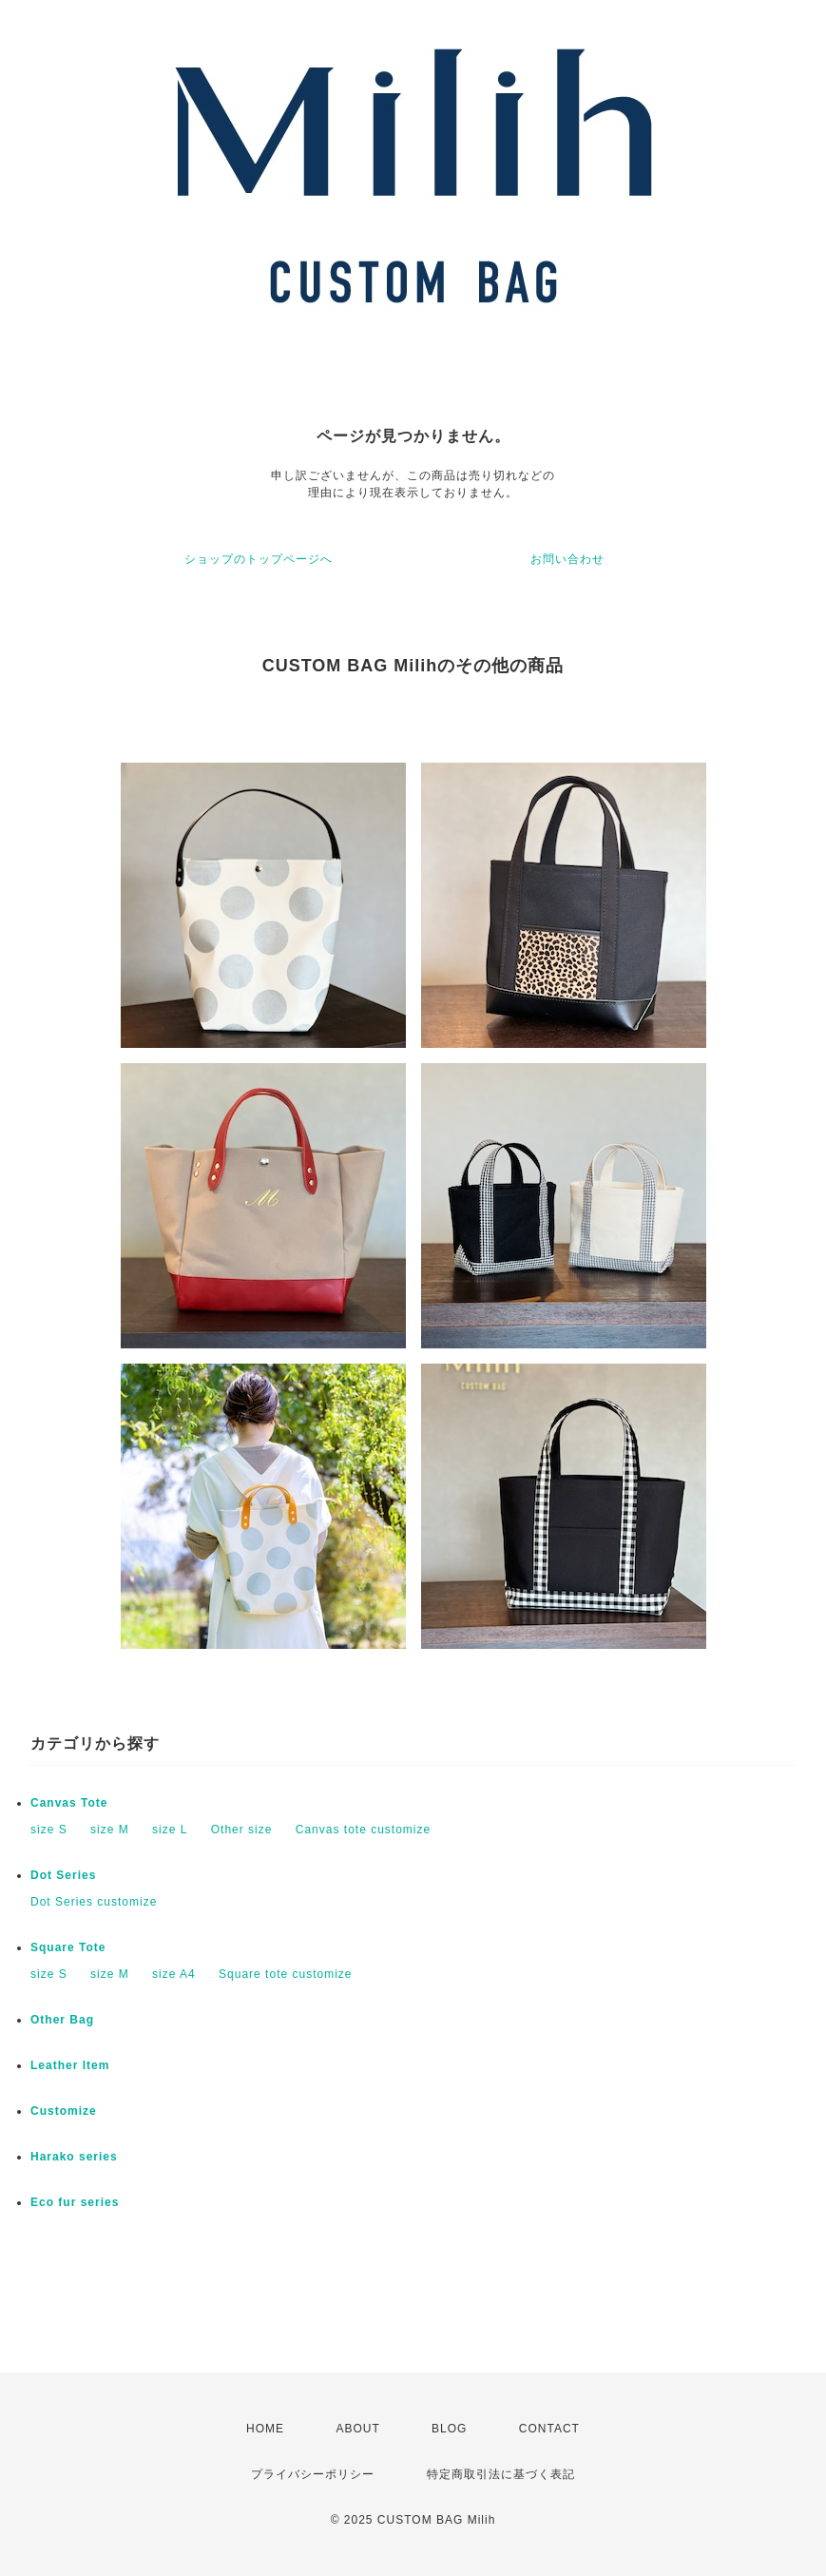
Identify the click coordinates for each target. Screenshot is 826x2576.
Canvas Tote (68, 1803)
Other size (242, 1829)
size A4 (174, 1974)
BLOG (449, 2428)
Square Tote (68, 1947)
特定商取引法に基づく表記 (501, 2474)
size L (169, 1829)
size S (48, 1829)
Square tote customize (285, 1974)
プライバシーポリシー (313, 2474)
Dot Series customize (93, 1901)
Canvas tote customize (363, 1829)
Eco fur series (74, 2202)
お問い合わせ (567, 559)
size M (109, 1829)
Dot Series (63, 1875)
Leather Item (69, 2065)
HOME (265, 2428)
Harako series (74, 2156)
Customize (63, 2111)
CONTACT (549, 2428)
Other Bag (62, 2019)
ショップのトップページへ (258, 559)
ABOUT (357, 2428)
